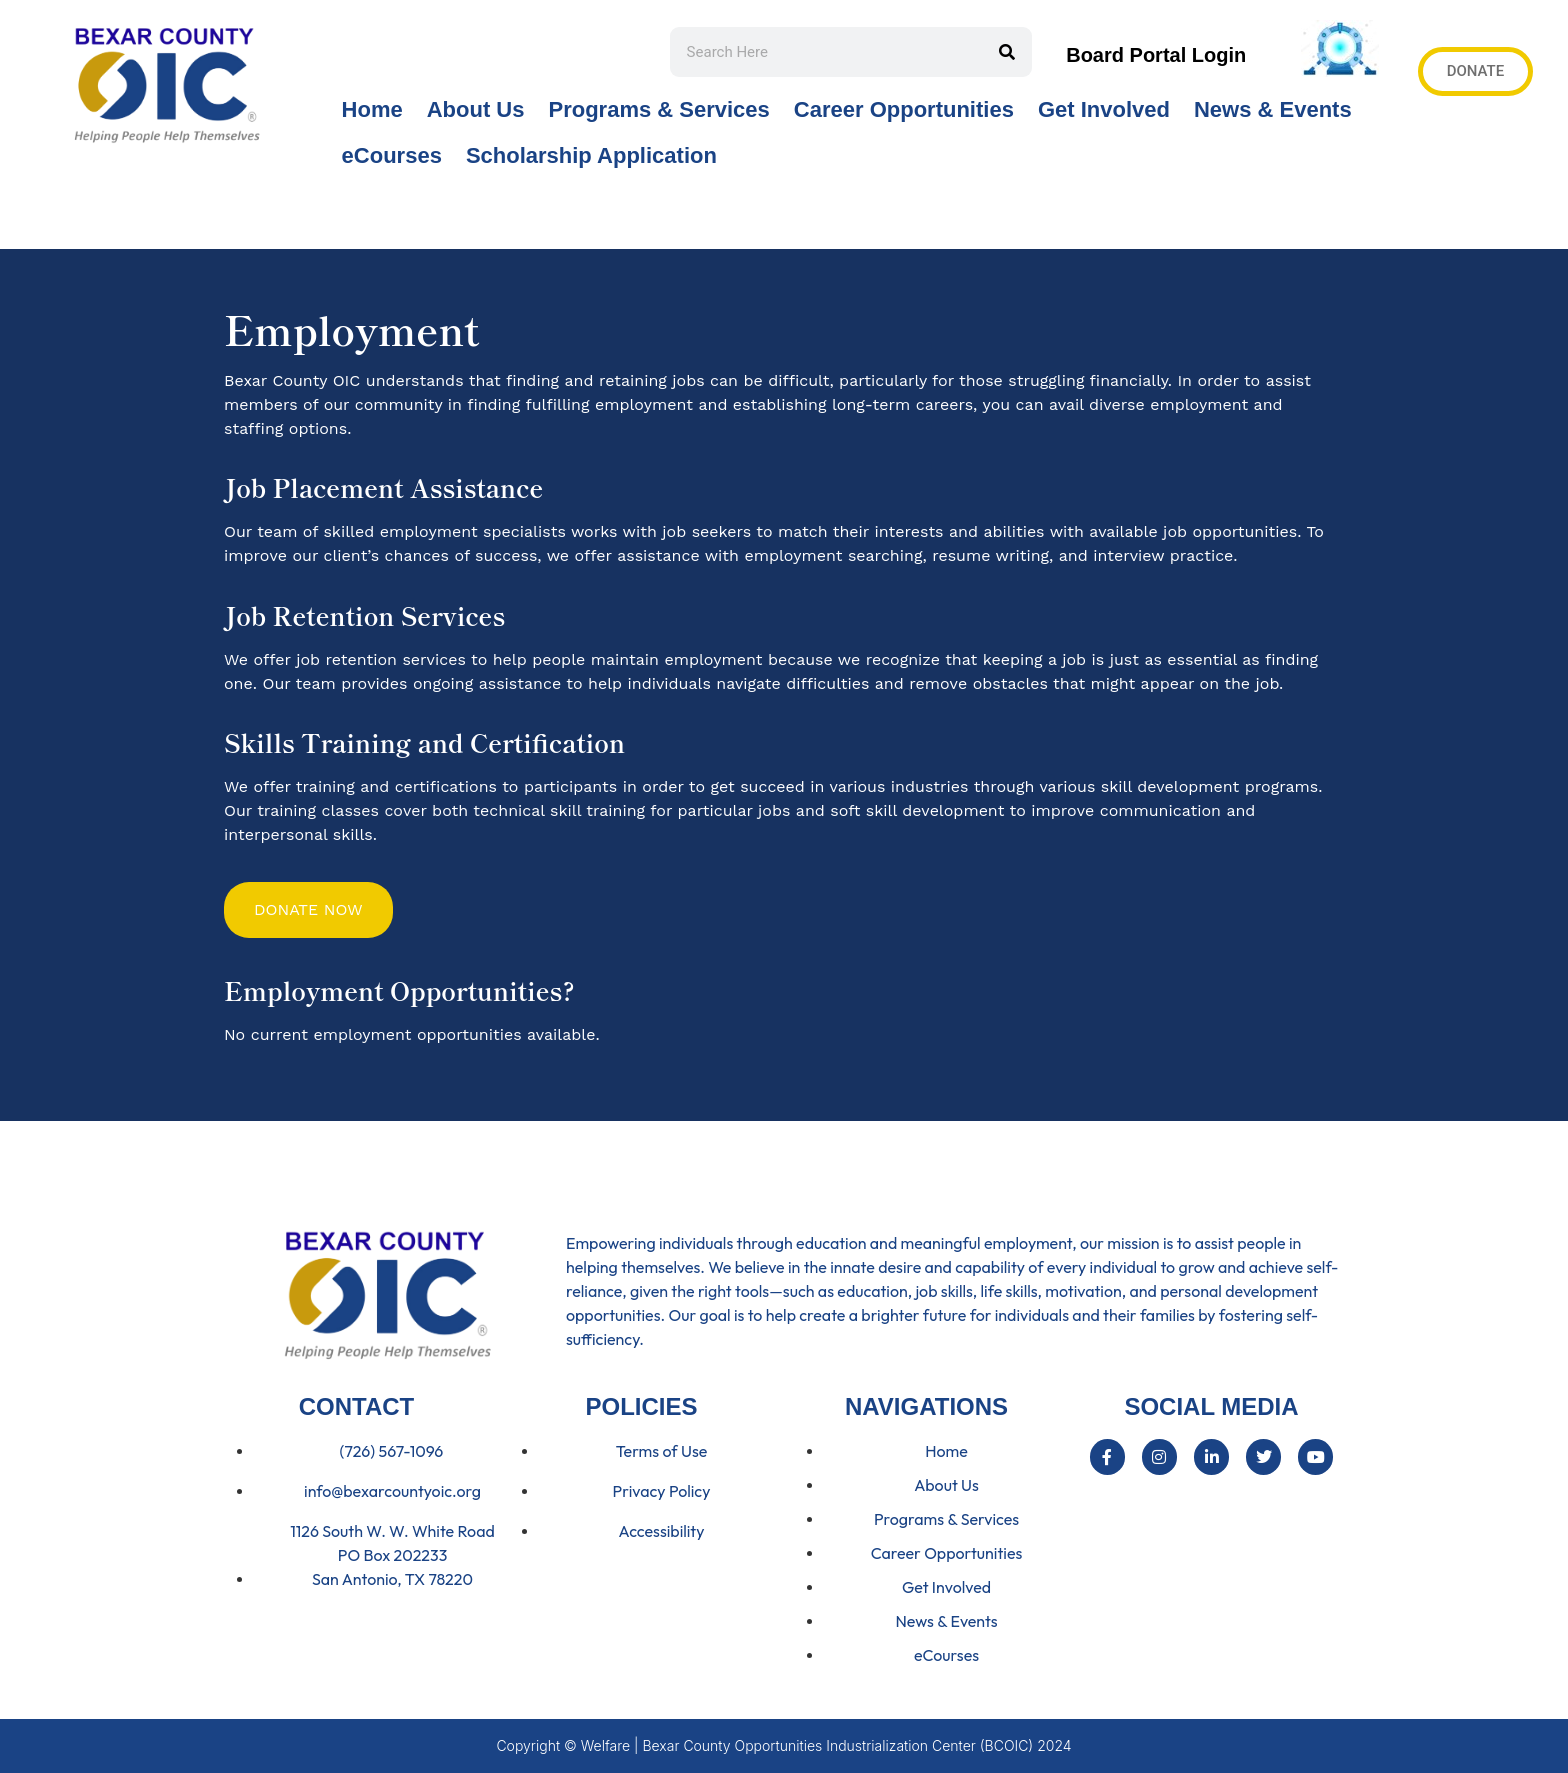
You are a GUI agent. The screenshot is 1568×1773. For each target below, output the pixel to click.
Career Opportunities (904, 109)
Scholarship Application (591, 155)
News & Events (1273, 109)
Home (372, 109)
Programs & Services (658, 109)
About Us (476, 109)
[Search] (1007, 52)
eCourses (392, 155)
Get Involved (1104, 109)
